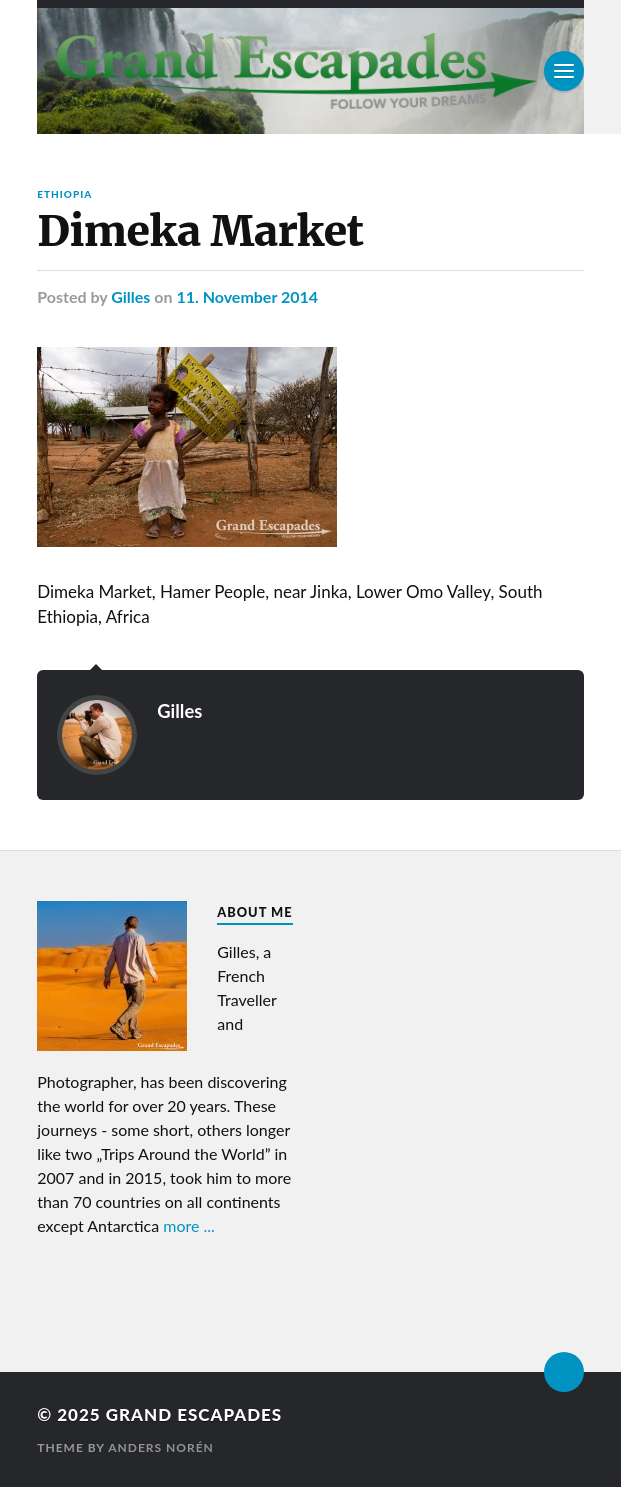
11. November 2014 (247, 296)
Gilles (130, 296)
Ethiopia (64, 194)
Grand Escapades (194, 1414)
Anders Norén (161, 1447)
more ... (189, 1225)
